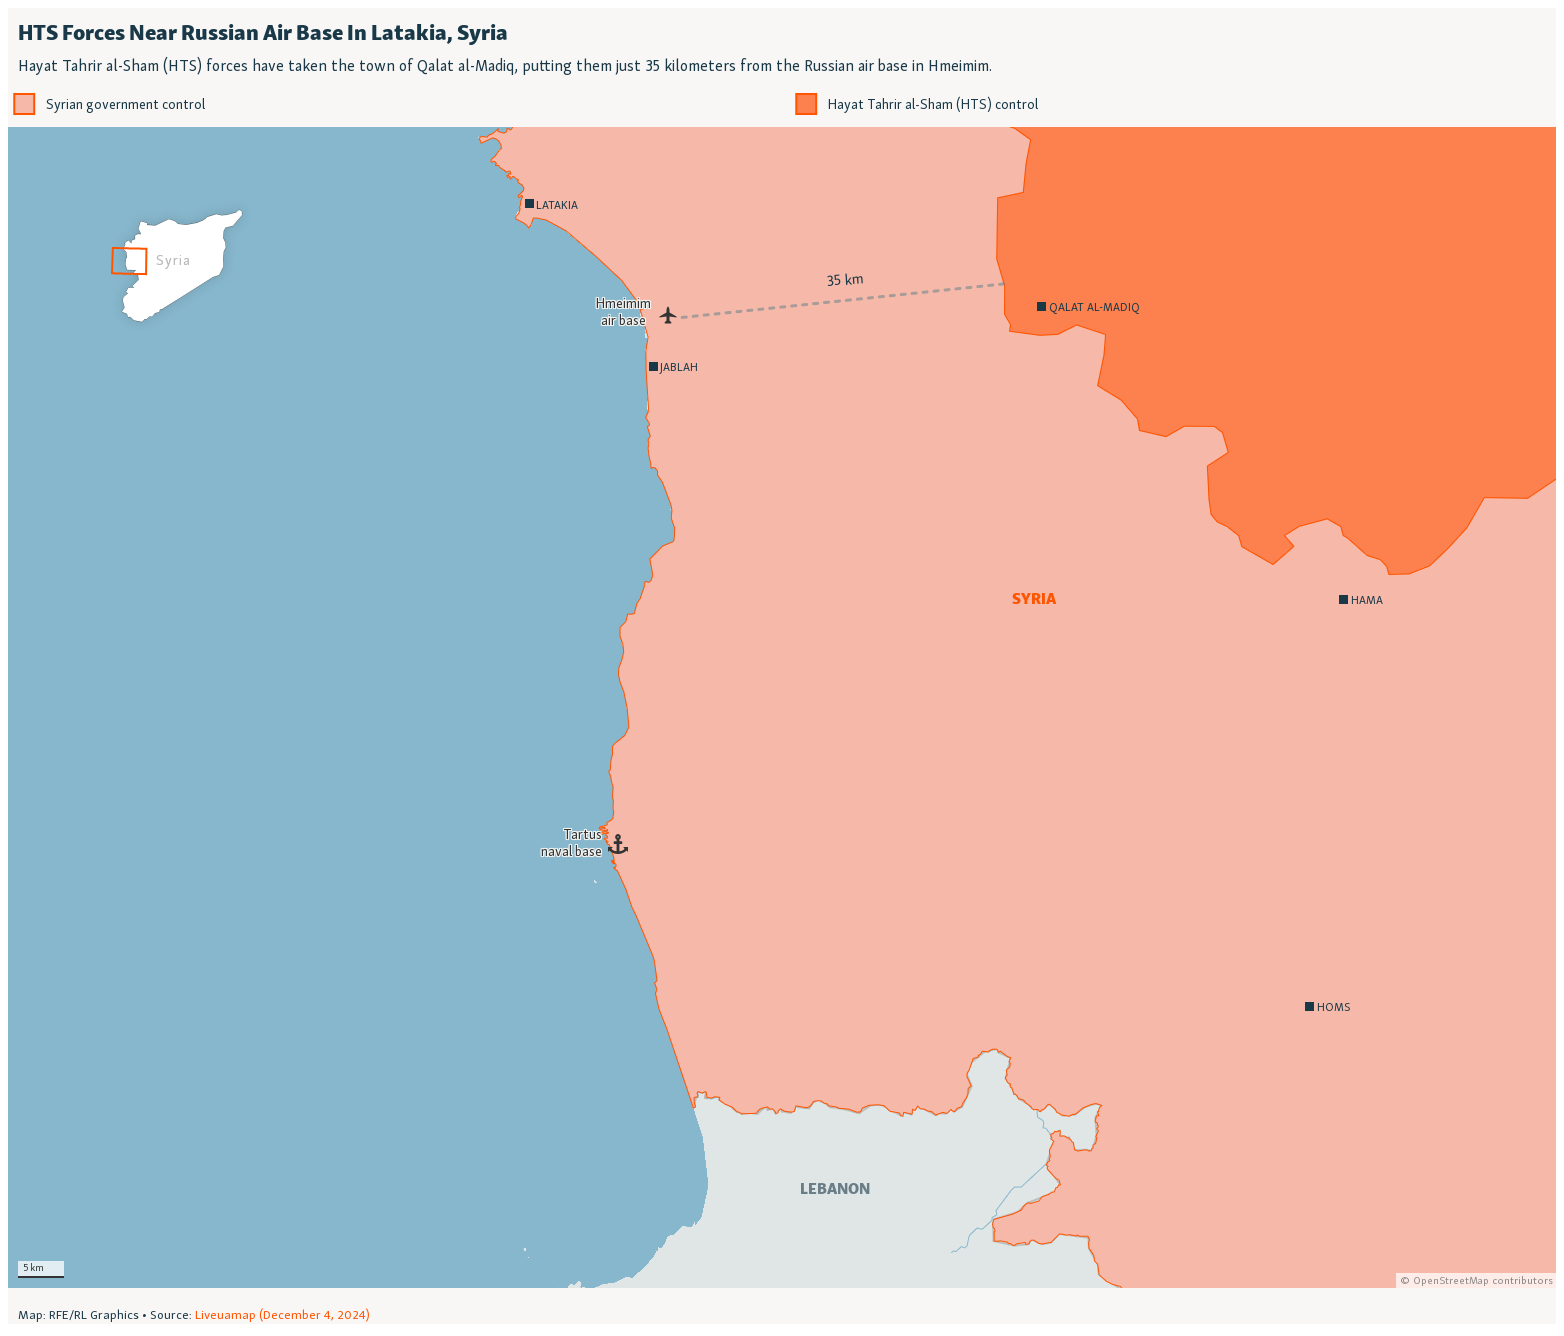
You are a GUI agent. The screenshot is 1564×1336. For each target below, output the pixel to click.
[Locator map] (782, 666)
